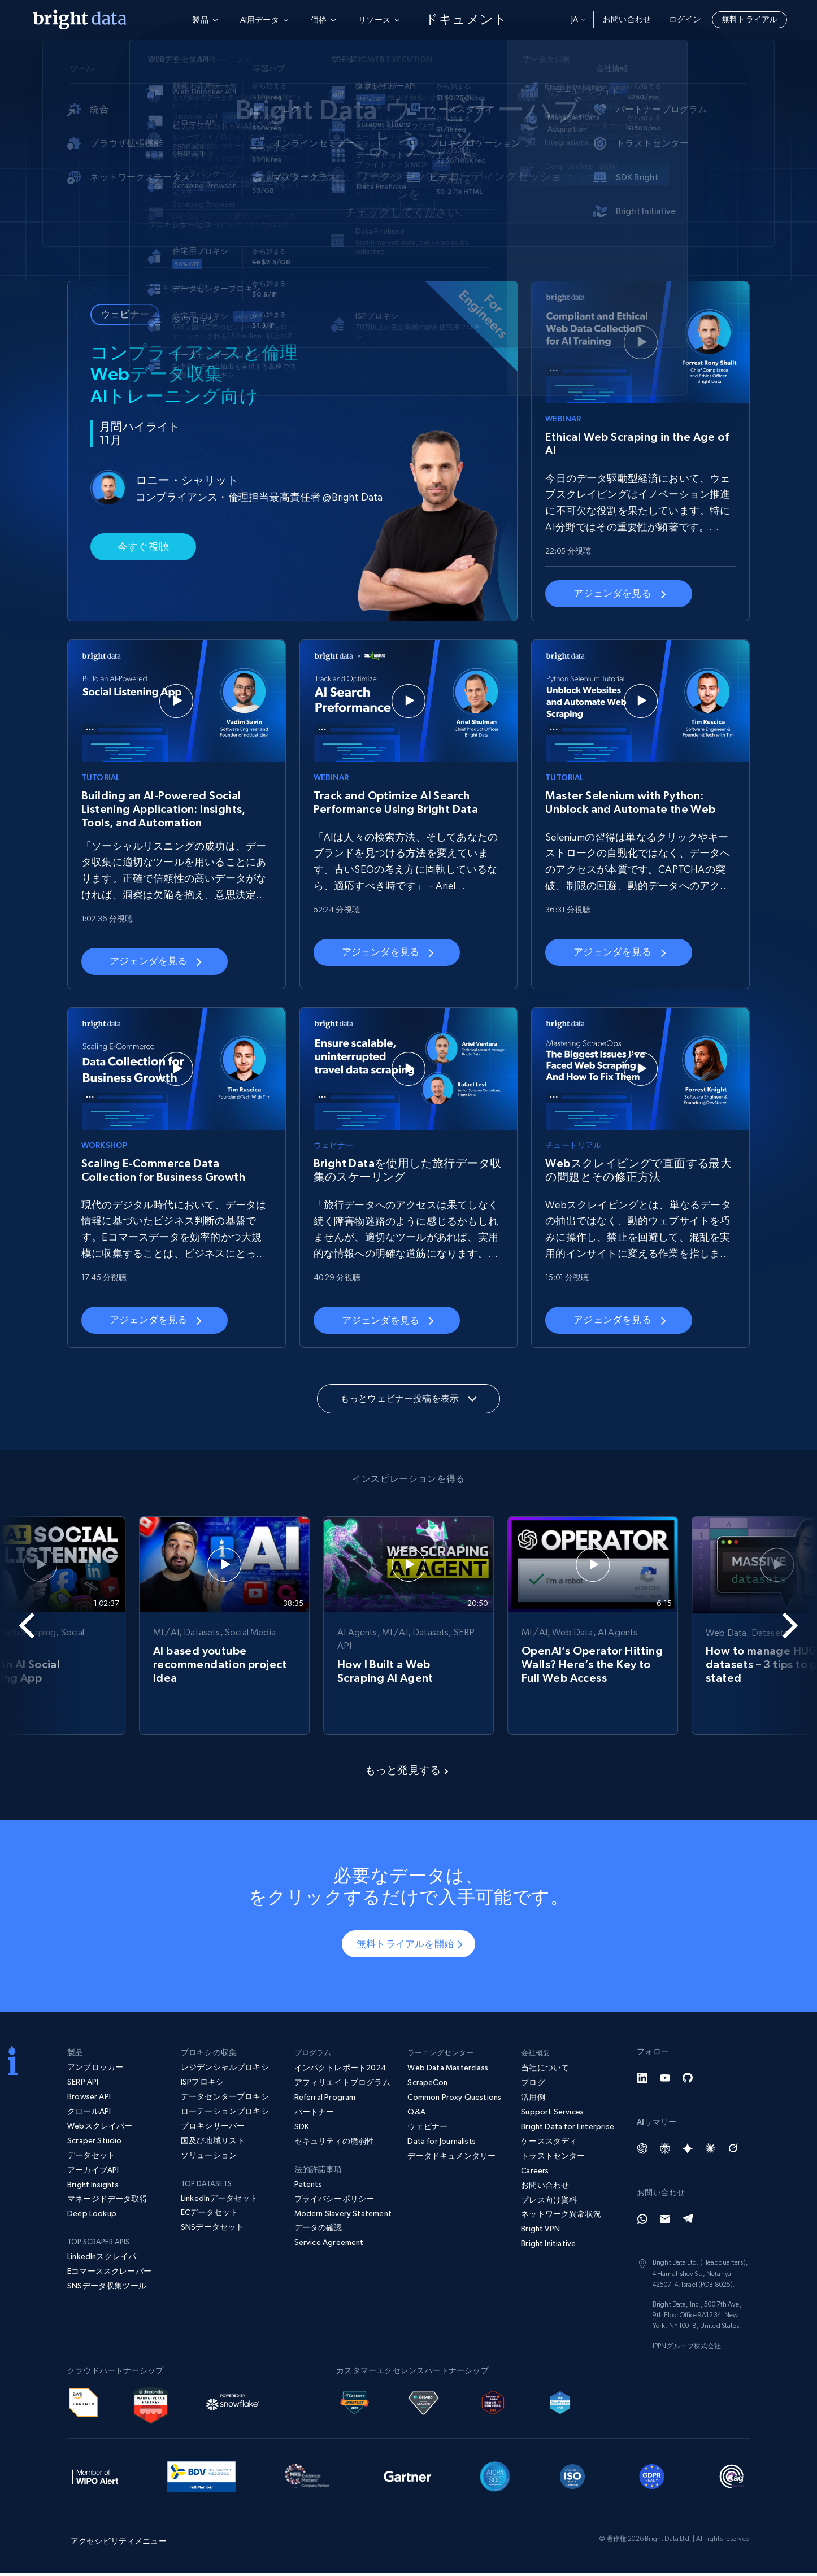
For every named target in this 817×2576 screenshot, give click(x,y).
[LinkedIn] (642, 2081)
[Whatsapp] (642, 2222)
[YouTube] (665, 2081)
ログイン (685, 19)
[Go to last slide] (41, 1626)
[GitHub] (687, 2081)
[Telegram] (687, 2222)
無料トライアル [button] (749, 19)
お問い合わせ (627, 19)
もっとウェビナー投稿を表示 (408, 1398)
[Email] (665, 2222)
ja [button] (578, 19)
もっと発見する (406, 1772)
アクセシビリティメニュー (119, 2543)
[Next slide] (776, 1626)
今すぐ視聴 (143, 544)
